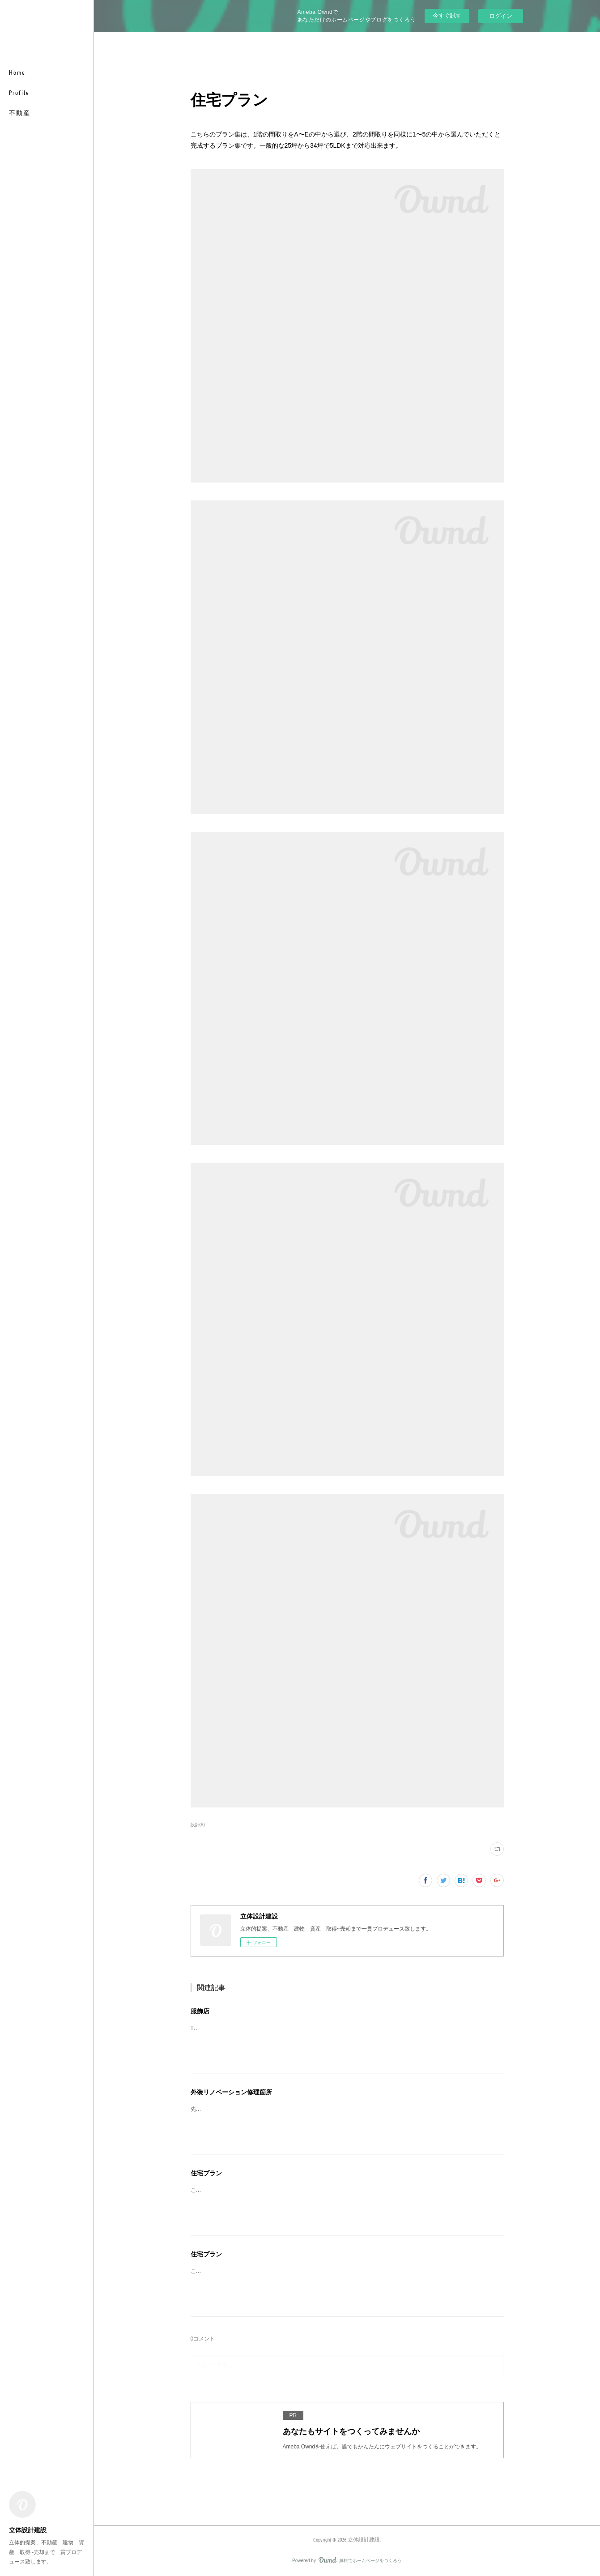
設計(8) (198, 1824)
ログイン (500, 16)
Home (17, 72)
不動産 (19, 113)
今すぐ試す (447, 15)
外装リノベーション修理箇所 (231, 2092)
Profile (19, 93)
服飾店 (200, 2011)
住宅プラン (206, 2173)
